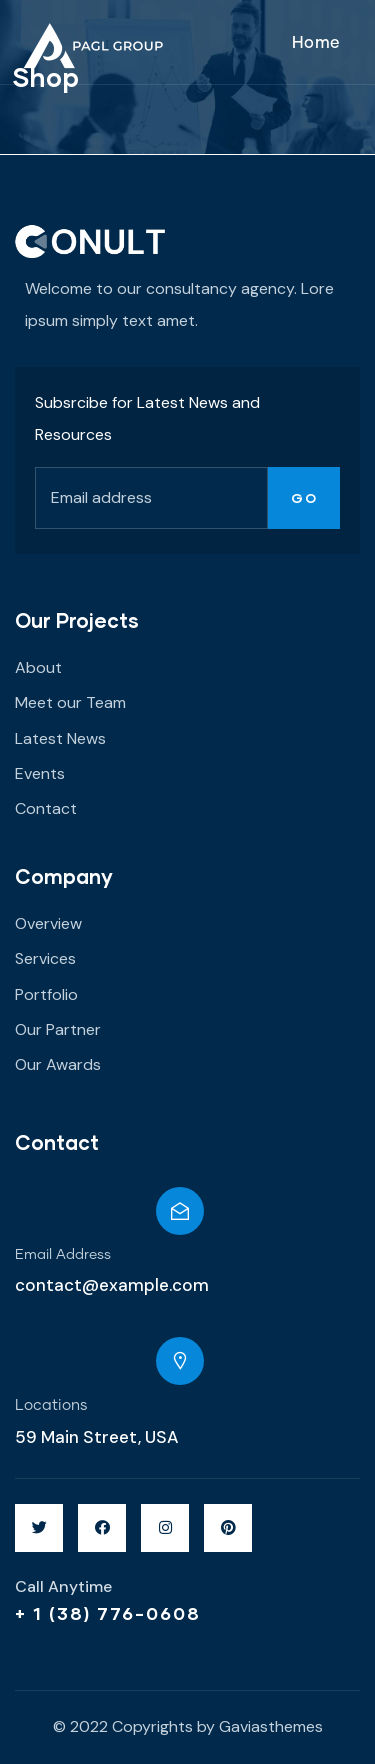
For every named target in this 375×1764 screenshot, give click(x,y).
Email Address (63, 1255)
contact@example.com (112, 1285)
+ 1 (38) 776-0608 (108, 1613)
